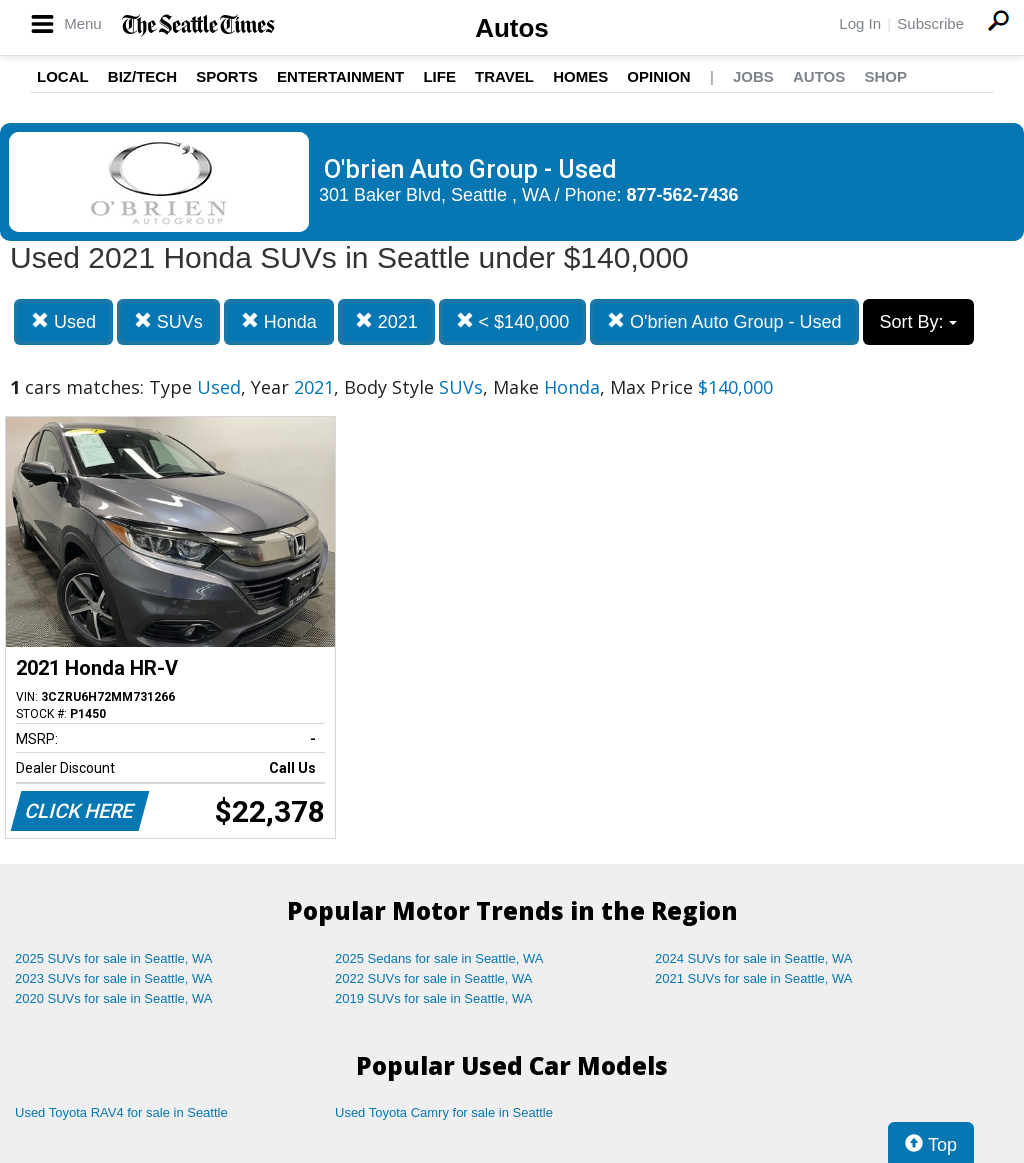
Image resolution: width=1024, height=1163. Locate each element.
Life (439, 76)
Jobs (753, 76)
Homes (580, 76)
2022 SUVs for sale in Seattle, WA (434, 978)
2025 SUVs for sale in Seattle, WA (114, 958)
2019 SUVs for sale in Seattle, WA (434, 998)
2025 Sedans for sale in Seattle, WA (439, 958)
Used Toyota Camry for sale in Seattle (444, 1112)
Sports (227, 76)
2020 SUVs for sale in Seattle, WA (114, 998)
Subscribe (930, 23)
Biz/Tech (142, 76)
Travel (504, 76)
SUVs (168, 321)
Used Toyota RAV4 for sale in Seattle (121, 1112)
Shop (885, 76)
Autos (512, 28)
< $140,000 (513, 321)
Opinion (658, 76)
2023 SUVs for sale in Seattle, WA (114, 978)
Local (63, 76)
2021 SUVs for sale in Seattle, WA (754, 978)
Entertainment (340, 76)
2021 (386, 321)
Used (63, 321)
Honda (279, 321)
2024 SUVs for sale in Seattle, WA (754, 958)
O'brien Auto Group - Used (724, 321)
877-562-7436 (683, 195)
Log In (860, 23)
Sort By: (918, 322)
